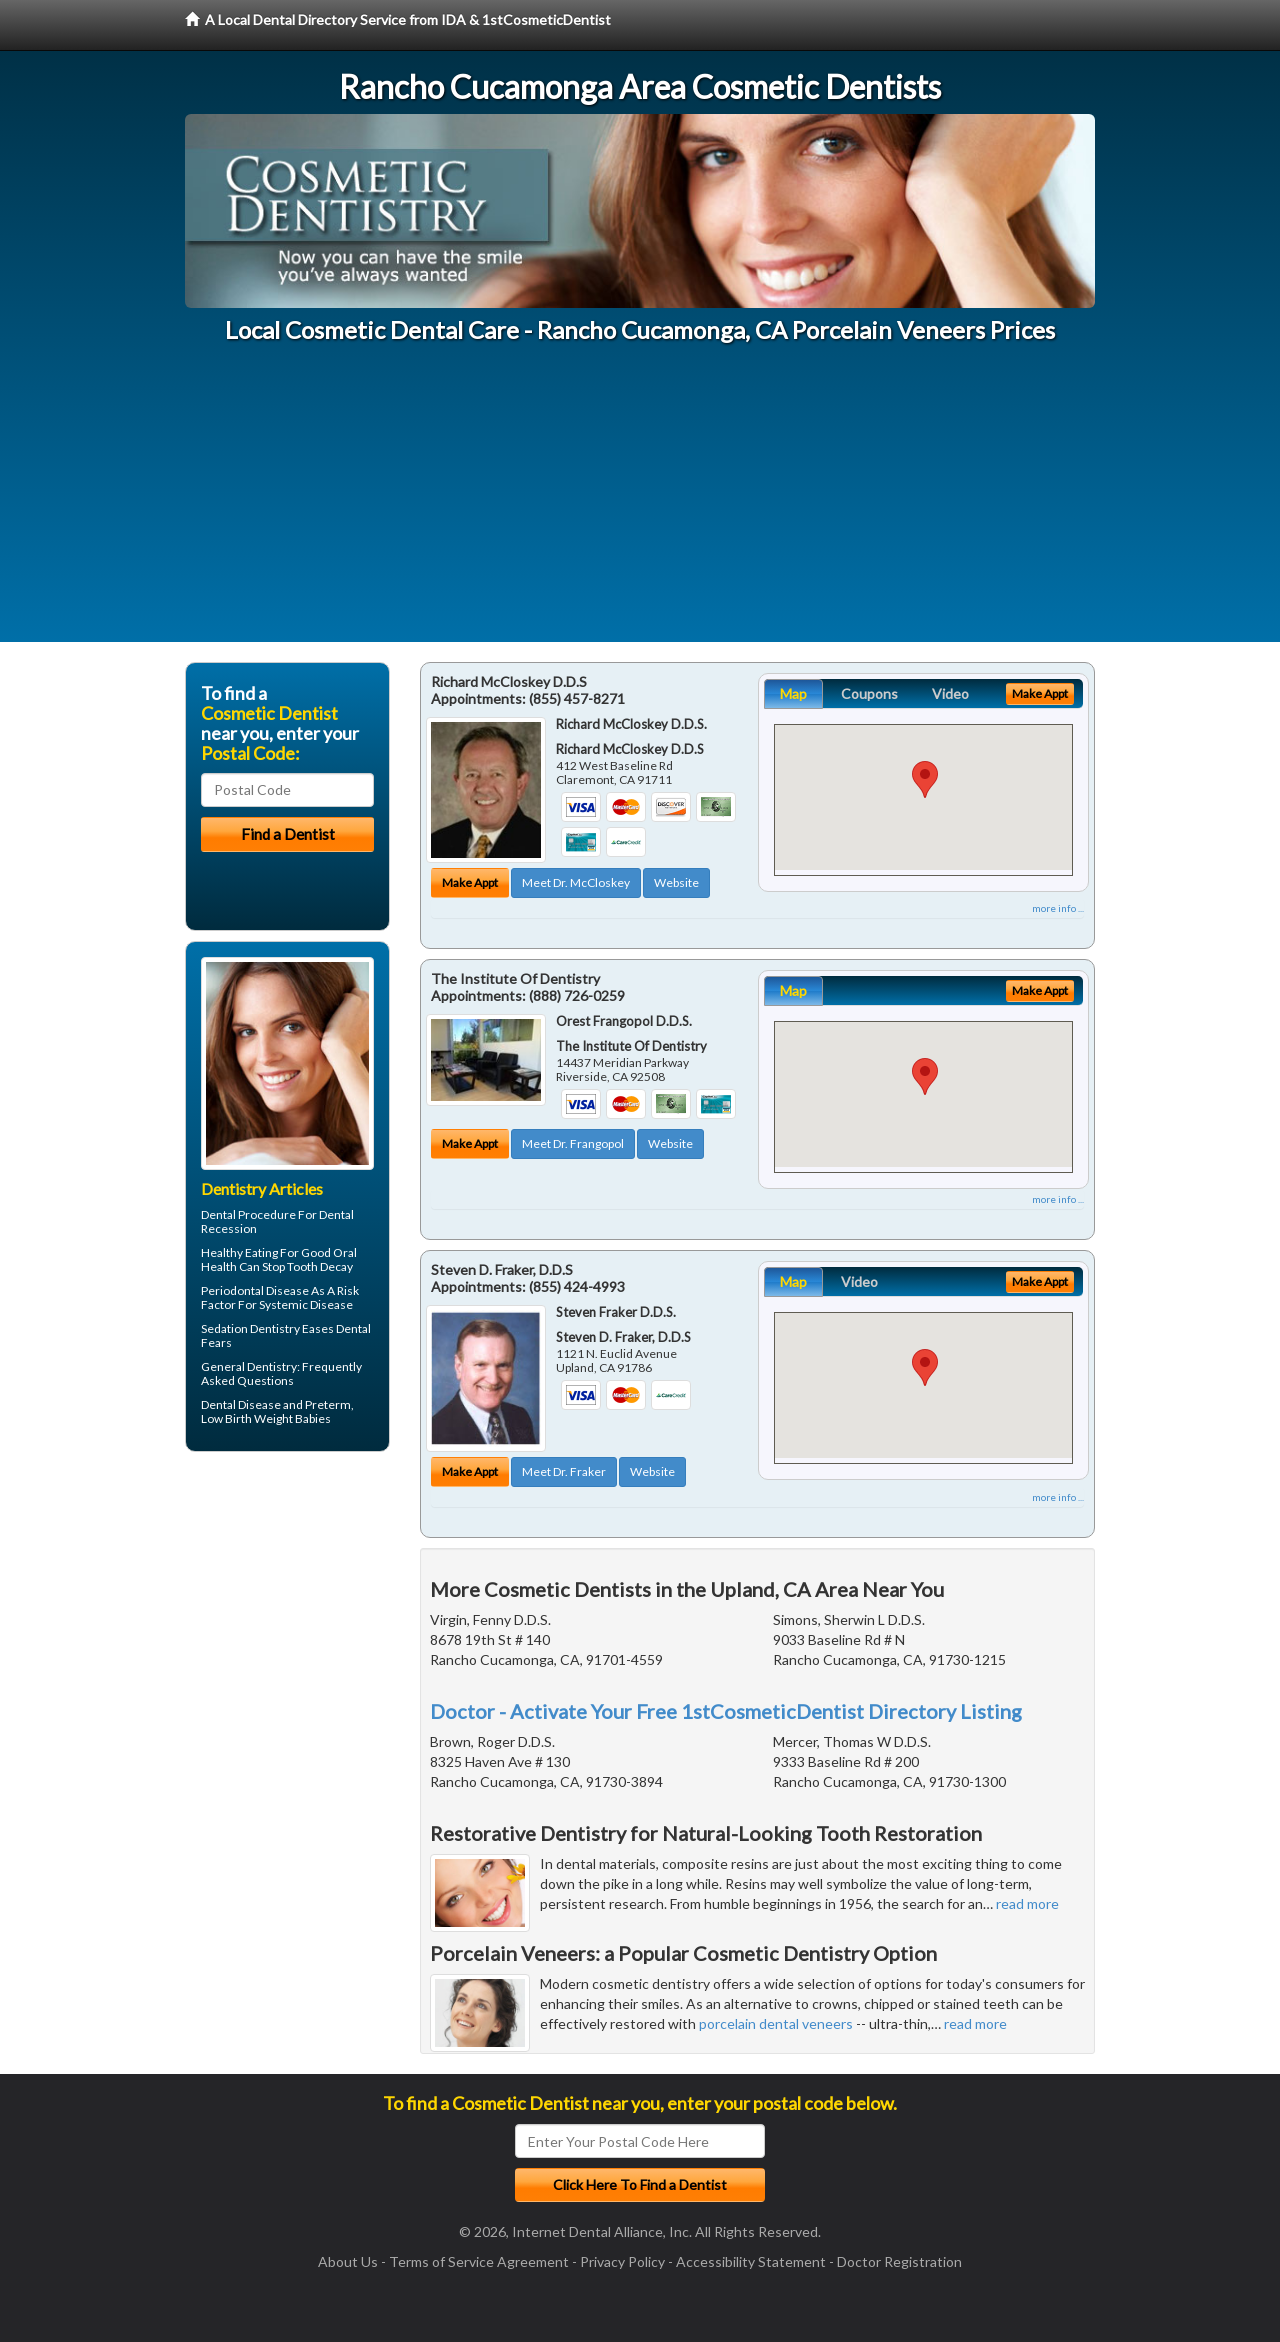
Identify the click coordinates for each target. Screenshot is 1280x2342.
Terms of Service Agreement (479, 2261)
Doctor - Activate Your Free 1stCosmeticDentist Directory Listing (726, 1711)
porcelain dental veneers (776, 2023)
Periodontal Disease (255, 1290)
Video (950, 693)
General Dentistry (249, 1366)
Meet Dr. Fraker (564, 1471)
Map (793, 693)
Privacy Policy (622, 2261)
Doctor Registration (899, 2261)
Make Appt (470, 882)
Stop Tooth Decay (307, 1266)
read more (1027, 1903)
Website (676, 882)
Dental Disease (241, 1404)
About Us (348, 2261)
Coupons (869, 693)
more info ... (1058, 908)
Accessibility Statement (751, 2261)
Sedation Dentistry (250, 1328)
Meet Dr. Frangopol (573, 1143)
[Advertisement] (640, 502)
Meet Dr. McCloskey (576, 882)
